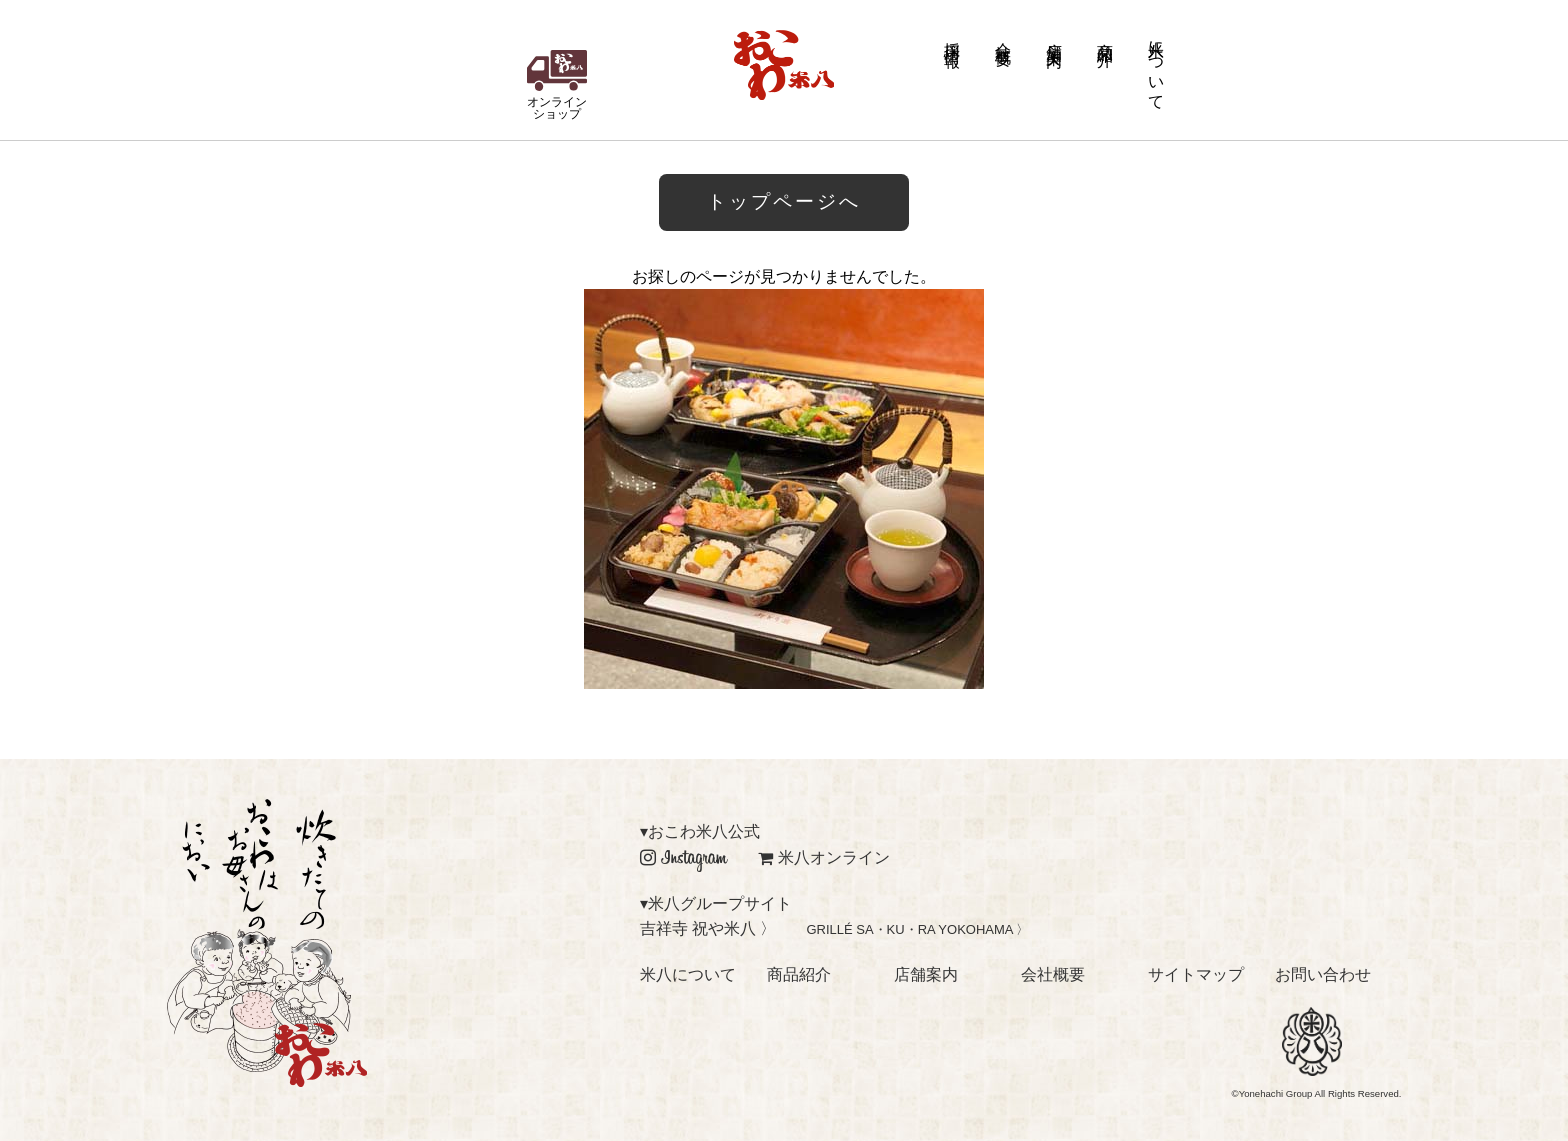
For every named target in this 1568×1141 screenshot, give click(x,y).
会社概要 (1003, 36)
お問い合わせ (1323, 974)
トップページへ (783, 201)
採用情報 (952, 36)
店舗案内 (1054, 36)
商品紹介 (1105, 36)
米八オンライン (824, 857)
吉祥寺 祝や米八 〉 (708, 928)
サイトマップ (1196, 974)
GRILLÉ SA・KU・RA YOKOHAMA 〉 (917, 929)
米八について (1156, 66)
